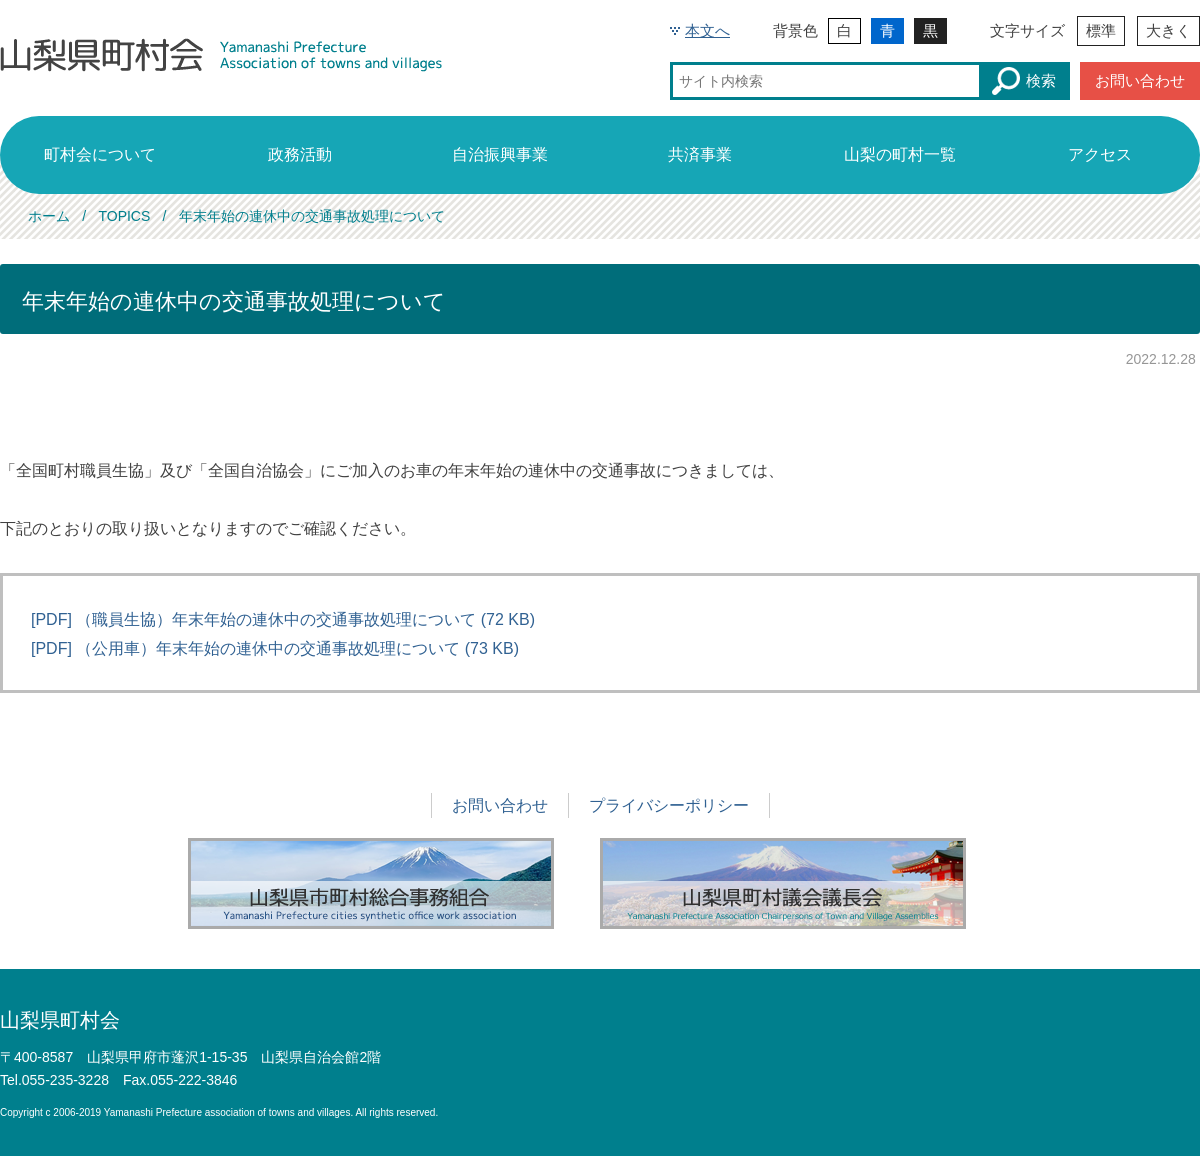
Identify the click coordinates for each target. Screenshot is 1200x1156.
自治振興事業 (500, 154)
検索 (1024, 81)
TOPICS (124, 216)
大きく (1168, 30)
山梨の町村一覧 (900, 154)
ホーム (49, 216)
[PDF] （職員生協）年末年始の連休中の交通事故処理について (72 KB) (283, 619)
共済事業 (700, 154)
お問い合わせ (1140, 80)
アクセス (1100, 154)
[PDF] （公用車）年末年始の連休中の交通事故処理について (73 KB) (275, 648)
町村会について (100, 154)
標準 (1101, 30)
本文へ (707, 30)
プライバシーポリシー (669, 805)
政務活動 (300, 154)
